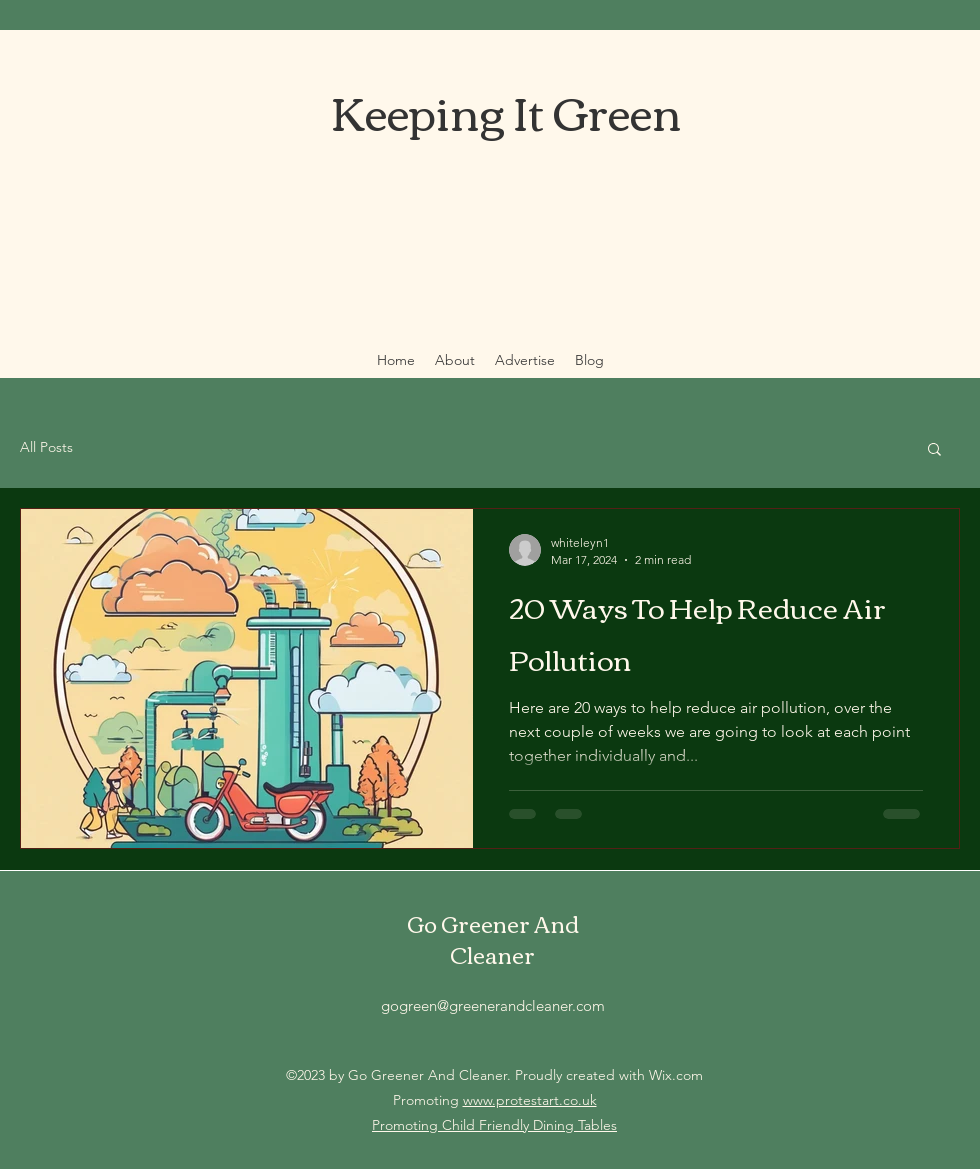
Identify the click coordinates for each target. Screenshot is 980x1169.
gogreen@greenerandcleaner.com (493, 1005)
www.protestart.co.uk (530, 1100)
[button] (934, 450)
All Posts (46, 447)
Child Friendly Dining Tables (529, 1125)
